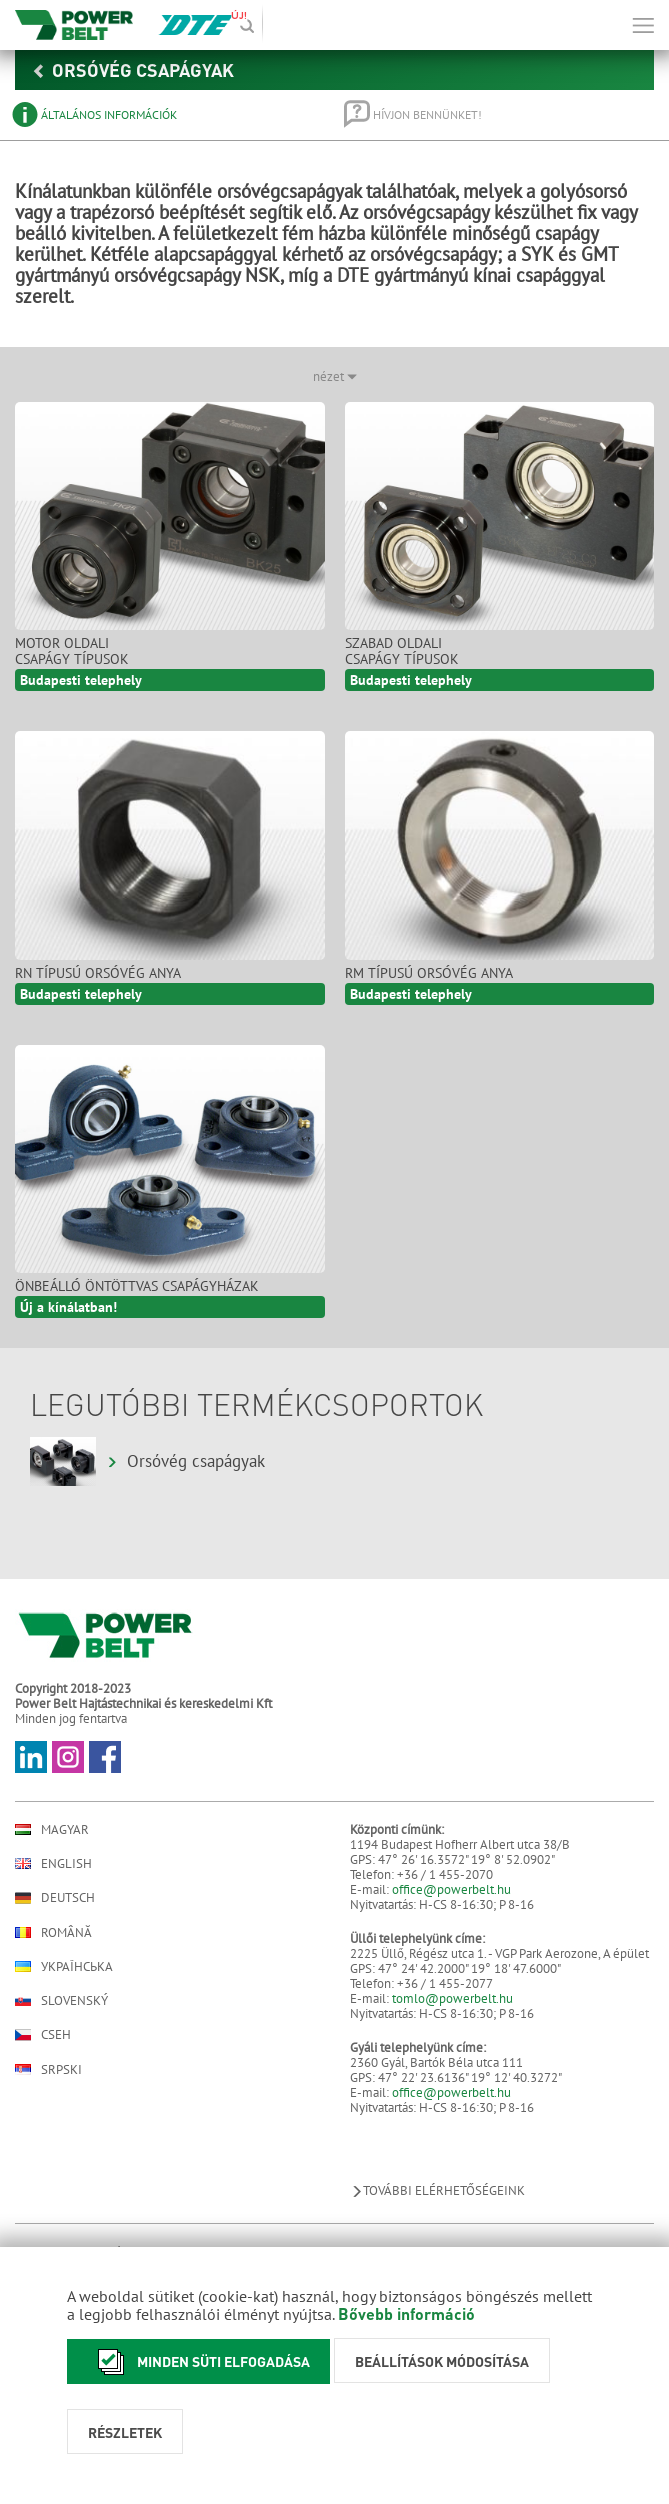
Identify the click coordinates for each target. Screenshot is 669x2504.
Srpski (48, 2069)
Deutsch (55, 1898)
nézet (335, 376)
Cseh (43, 2035)
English (53, 1863)
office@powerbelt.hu (451, 1889)
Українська (64, 1966)
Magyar (52, 1829)
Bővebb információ (406, 2313)
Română (53, 1932)
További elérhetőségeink (437, 2190)
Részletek (125, 2432)
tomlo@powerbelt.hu (452, 1998)
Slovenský (61, 2000)
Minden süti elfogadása (198, 2361)
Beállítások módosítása (442, 2361)
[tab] (164, 114)
